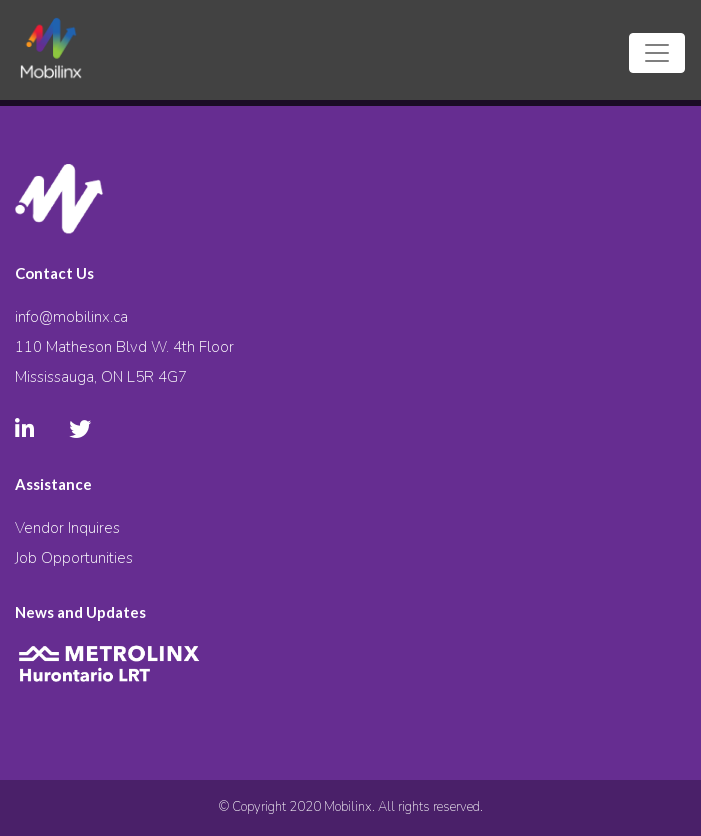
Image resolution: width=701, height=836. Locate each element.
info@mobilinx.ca (71, 317)
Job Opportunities (74, 558)
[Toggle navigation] (657, 53)
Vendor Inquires (67, 528)
